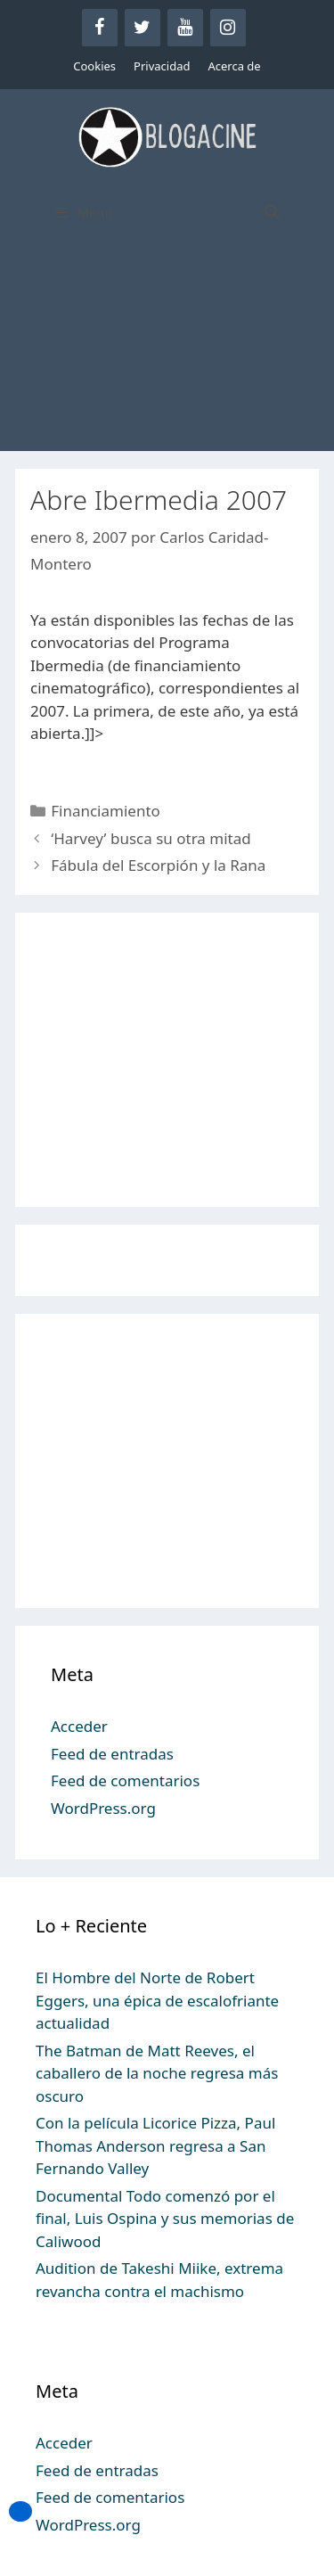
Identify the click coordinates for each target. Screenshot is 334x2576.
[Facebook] (100, 27)
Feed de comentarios (125, 1780)
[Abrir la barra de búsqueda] (271, 212)
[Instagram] (228, 27)
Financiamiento (105, 810)
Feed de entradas (112, 1753)
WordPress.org (103, 1808)
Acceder (79, 1726)
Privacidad (162, 66)
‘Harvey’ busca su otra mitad (151, 838)
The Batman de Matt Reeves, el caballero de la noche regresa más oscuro (157, 2073)
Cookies (94, 66)
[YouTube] (185, 27)
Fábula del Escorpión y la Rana (158, 865)
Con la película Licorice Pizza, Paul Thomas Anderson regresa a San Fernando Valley (155, 2145)
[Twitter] (142, 27)
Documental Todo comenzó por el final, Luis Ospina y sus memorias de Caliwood (165, 2219)
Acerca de (234, 66)
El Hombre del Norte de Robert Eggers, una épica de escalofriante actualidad (157, 2000)
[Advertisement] (167, 354)
